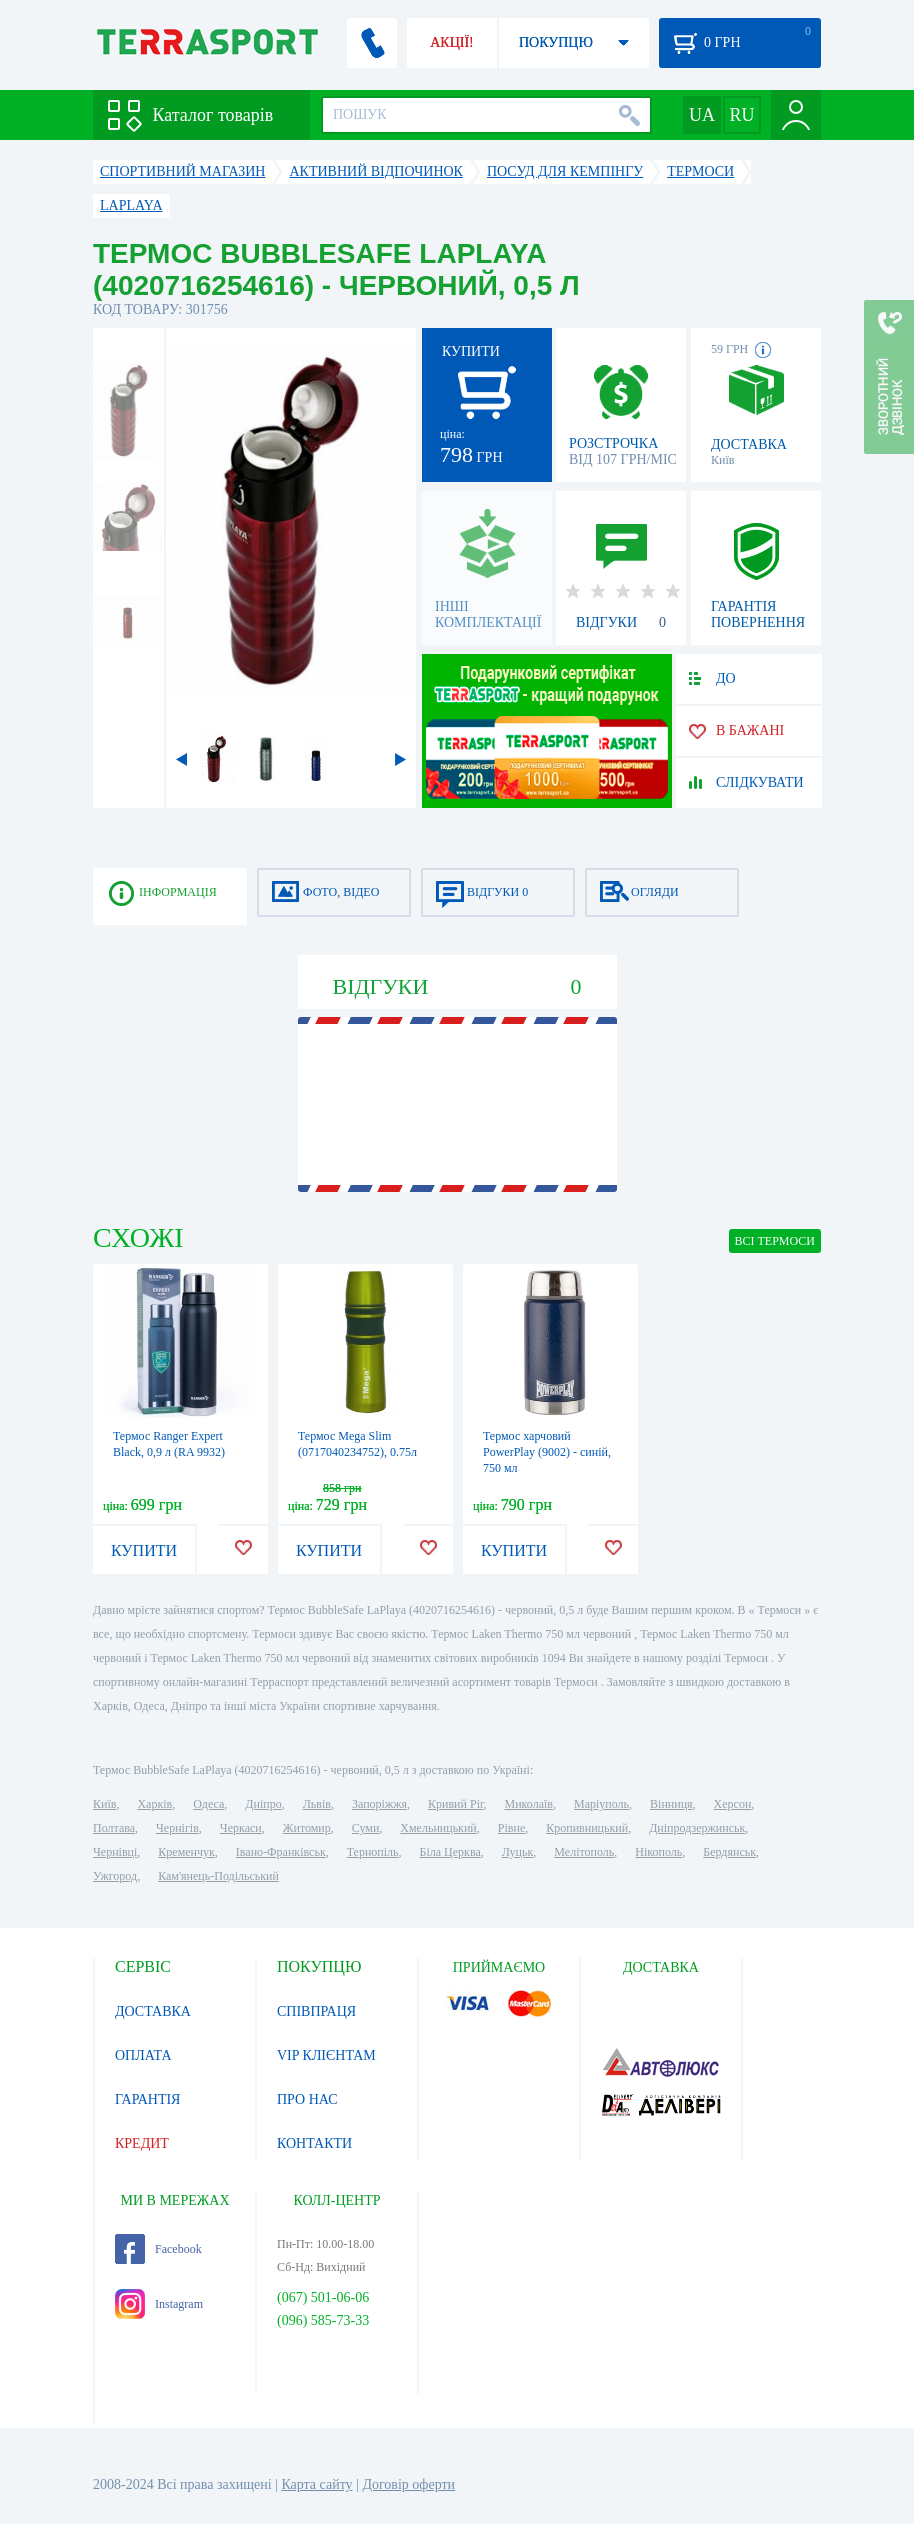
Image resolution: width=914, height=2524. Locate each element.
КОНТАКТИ (314, 2143)
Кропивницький (587, 1828)
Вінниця (671, 1804)
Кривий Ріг (456, 1804)
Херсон (733, 1804)
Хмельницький (438, 1828)
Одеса (208, 1804)
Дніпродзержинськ (697, 1828)
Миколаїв (529, 1804)
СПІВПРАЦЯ (316, 2011)
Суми (366, 1828)
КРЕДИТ (142, 2143)
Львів (317, 1804)
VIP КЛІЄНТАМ (326, 2055)
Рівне (511, 1828)
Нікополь (658, 1852)
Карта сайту (316, 2484)
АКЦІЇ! (452, 42)
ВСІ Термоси (775, 1241)
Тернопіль (373, 1852)
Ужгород (115, 1876)
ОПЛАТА (143, 2055)
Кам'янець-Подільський (218, 1876)
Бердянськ (729, 1852)
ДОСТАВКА (153, 2011)
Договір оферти (408, 2484)
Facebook (158, 2249)
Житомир (307, 1828)
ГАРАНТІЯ (147, 2099)
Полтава (114, 1828)
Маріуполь (601, 1804)
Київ (104, 1804)
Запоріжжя (379, 1804)
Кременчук (186, 1852)
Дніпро (263, 1804)
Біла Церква (450, 1852)
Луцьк (518, 1852)
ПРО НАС (307, 2099)
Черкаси (241, 1828)
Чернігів (177, 1828)
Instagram (159, 2304)
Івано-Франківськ (281, 1852)
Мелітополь (584, 1852)
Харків (154, 1804)
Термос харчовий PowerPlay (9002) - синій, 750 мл (547, 1452)
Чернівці (115, 1852)
